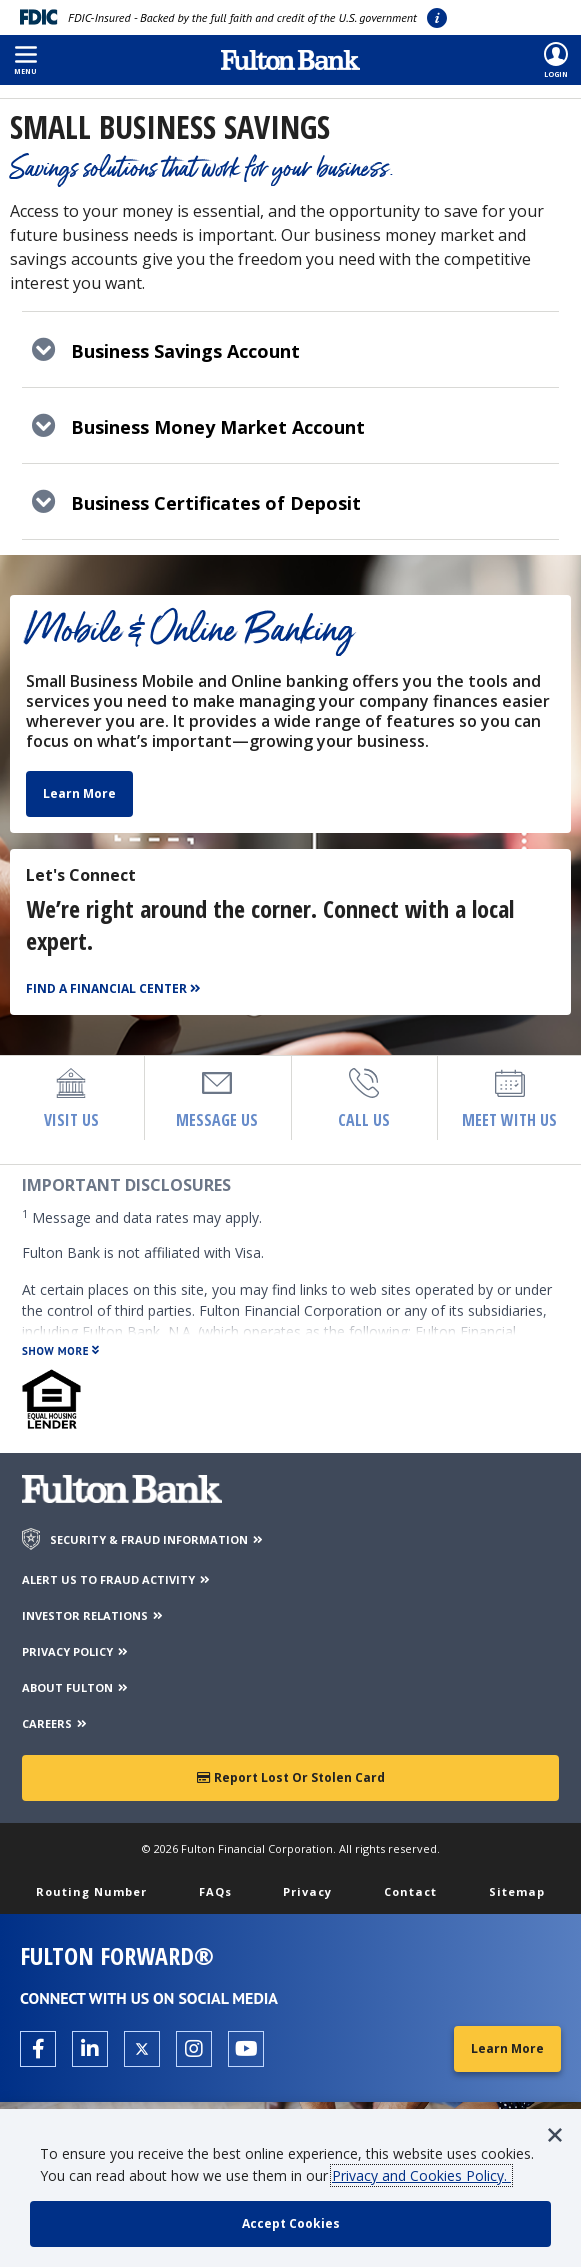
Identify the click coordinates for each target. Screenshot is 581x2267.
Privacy (307, 1891)
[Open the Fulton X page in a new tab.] (142, 2049)
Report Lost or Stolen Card (291, 1777)
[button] (25, 60)
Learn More (79, 793)
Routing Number (91, 1891)
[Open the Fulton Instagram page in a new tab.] (194, 2049)
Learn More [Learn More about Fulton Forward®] (507, 2048)
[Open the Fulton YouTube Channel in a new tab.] (246, 2049)
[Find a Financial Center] (116, 989)
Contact (410, 1891)
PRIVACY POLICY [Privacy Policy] (76, 1651)
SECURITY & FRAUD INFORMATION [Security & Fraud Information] (157, 1539)
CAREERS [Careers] (55, 1723)
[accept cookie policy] (290, 2224)
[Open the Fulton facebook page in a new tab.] (38, 2049)
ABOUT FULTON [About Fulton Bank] (76, 1687)
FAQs (215, 1891)
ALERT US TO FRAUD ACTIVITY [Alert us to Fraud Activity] (117, 1579)
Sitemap (517, 1891)
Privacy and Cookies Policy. (421, 2175)
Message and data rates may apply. (142, 1217)
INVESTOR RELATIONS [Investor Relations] (93, 1615)
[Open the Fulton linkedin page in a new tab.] (90, 2049)
